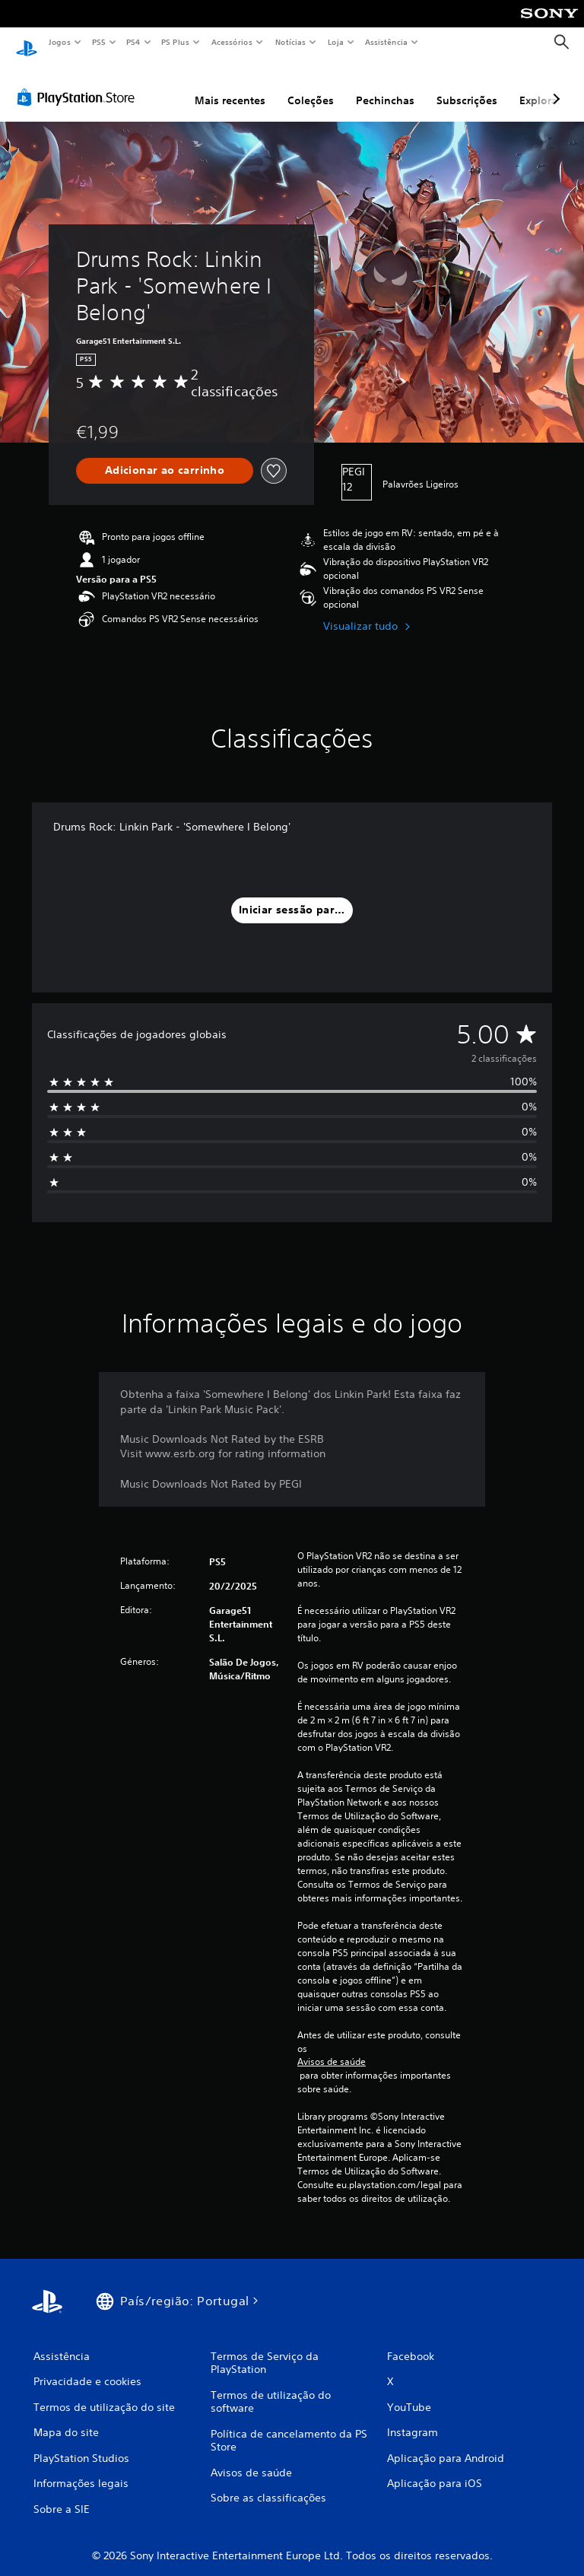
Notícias (290, 42)
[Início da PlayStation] (27, 42)
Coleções (310, 86)
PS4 (133, 42)
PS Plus (175, 42)
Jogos (59, 42)
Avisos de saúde (331, 2047)
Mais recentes (230, 86)
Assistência (385, 42)
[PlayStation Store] (79, 83)
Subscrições (466, 86)
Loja (336, 42)
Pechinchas (385, 86)
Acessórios (231, 42)
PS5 (98, 42)
